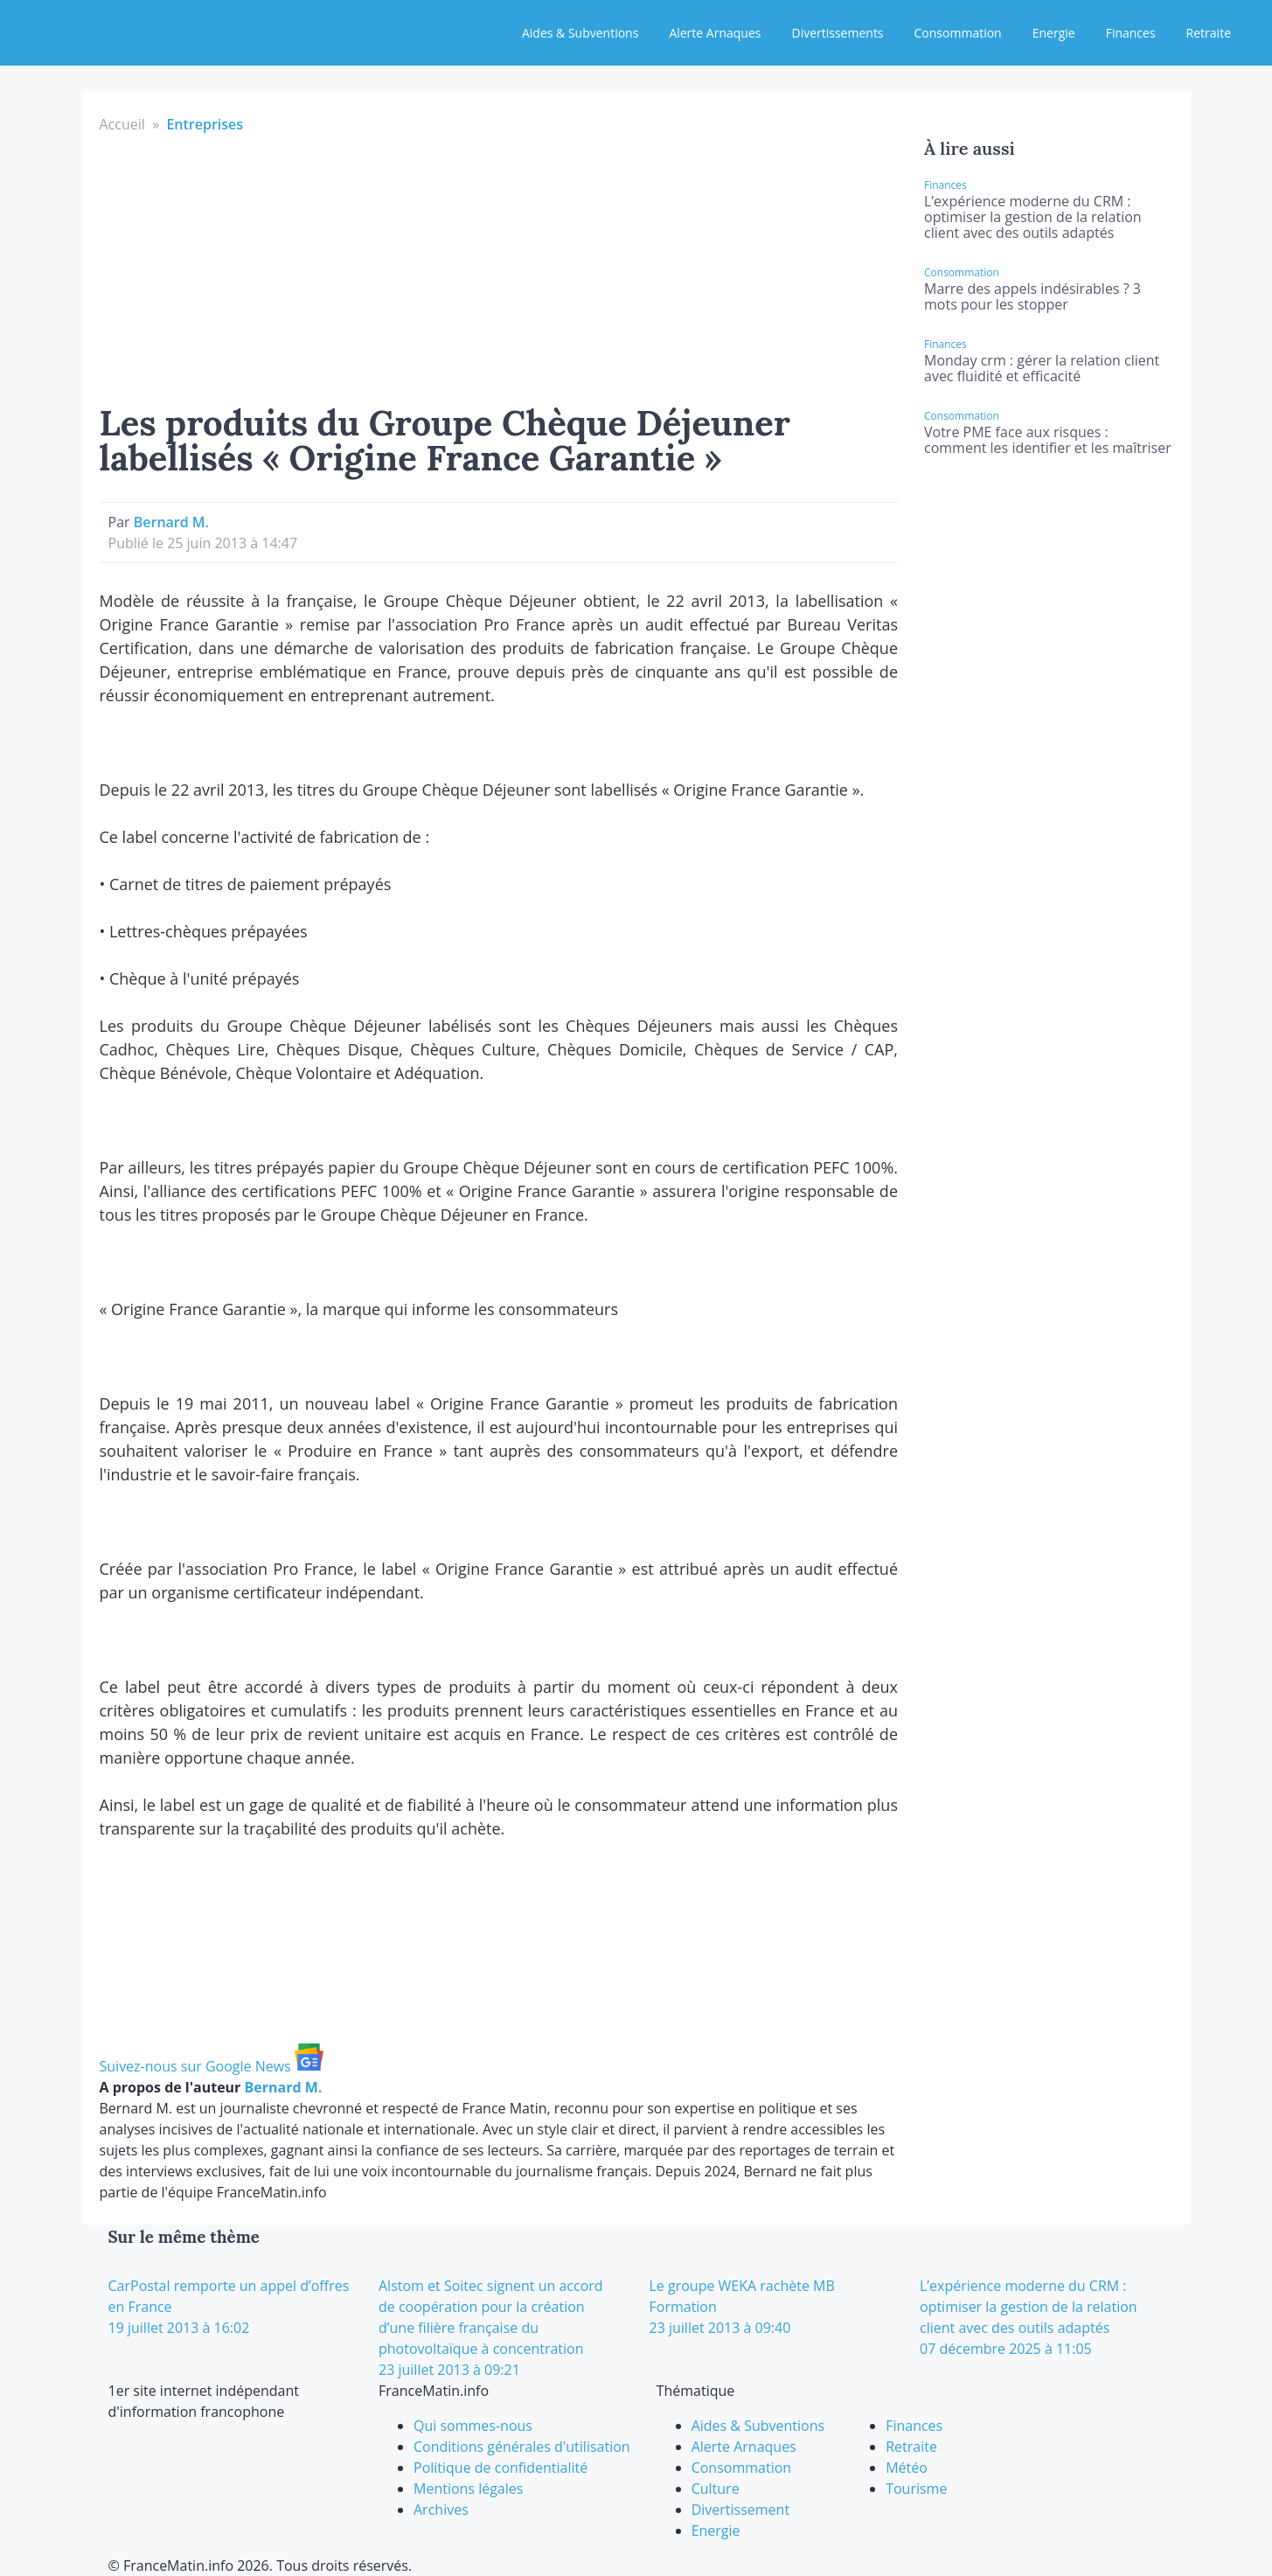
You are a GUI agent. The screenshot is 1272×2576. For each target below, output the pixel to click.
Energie (1053, 32)
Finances (1131, 32)
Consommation (958, 32)
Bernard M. (171, 522)
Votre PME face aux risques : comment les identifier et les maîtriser (1047, 439)
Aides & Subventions (580, 32)
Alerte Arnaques (715, 32)
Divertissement (740, 2509)
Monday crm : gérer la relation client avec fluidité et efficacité (1041, 368)
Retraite (1208, 32)
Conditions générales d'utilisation (522, 2446)
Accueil (122, 124)
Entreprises (204, 124)
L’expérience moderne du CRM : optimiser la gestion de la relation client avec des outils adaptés (1033, 216)
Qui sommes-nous (473, 2425)
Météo (907, 2467)
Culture (716, 2488)
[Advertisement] (499, 265)
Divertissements (837, 32)
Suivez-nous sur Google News (211, 2066)
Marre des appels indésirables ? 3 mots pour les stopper (1032, 296)
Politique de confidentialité (500, 2467)
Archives (441, 2509)
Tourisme (916, 2488)
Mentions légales (468, 2488)
